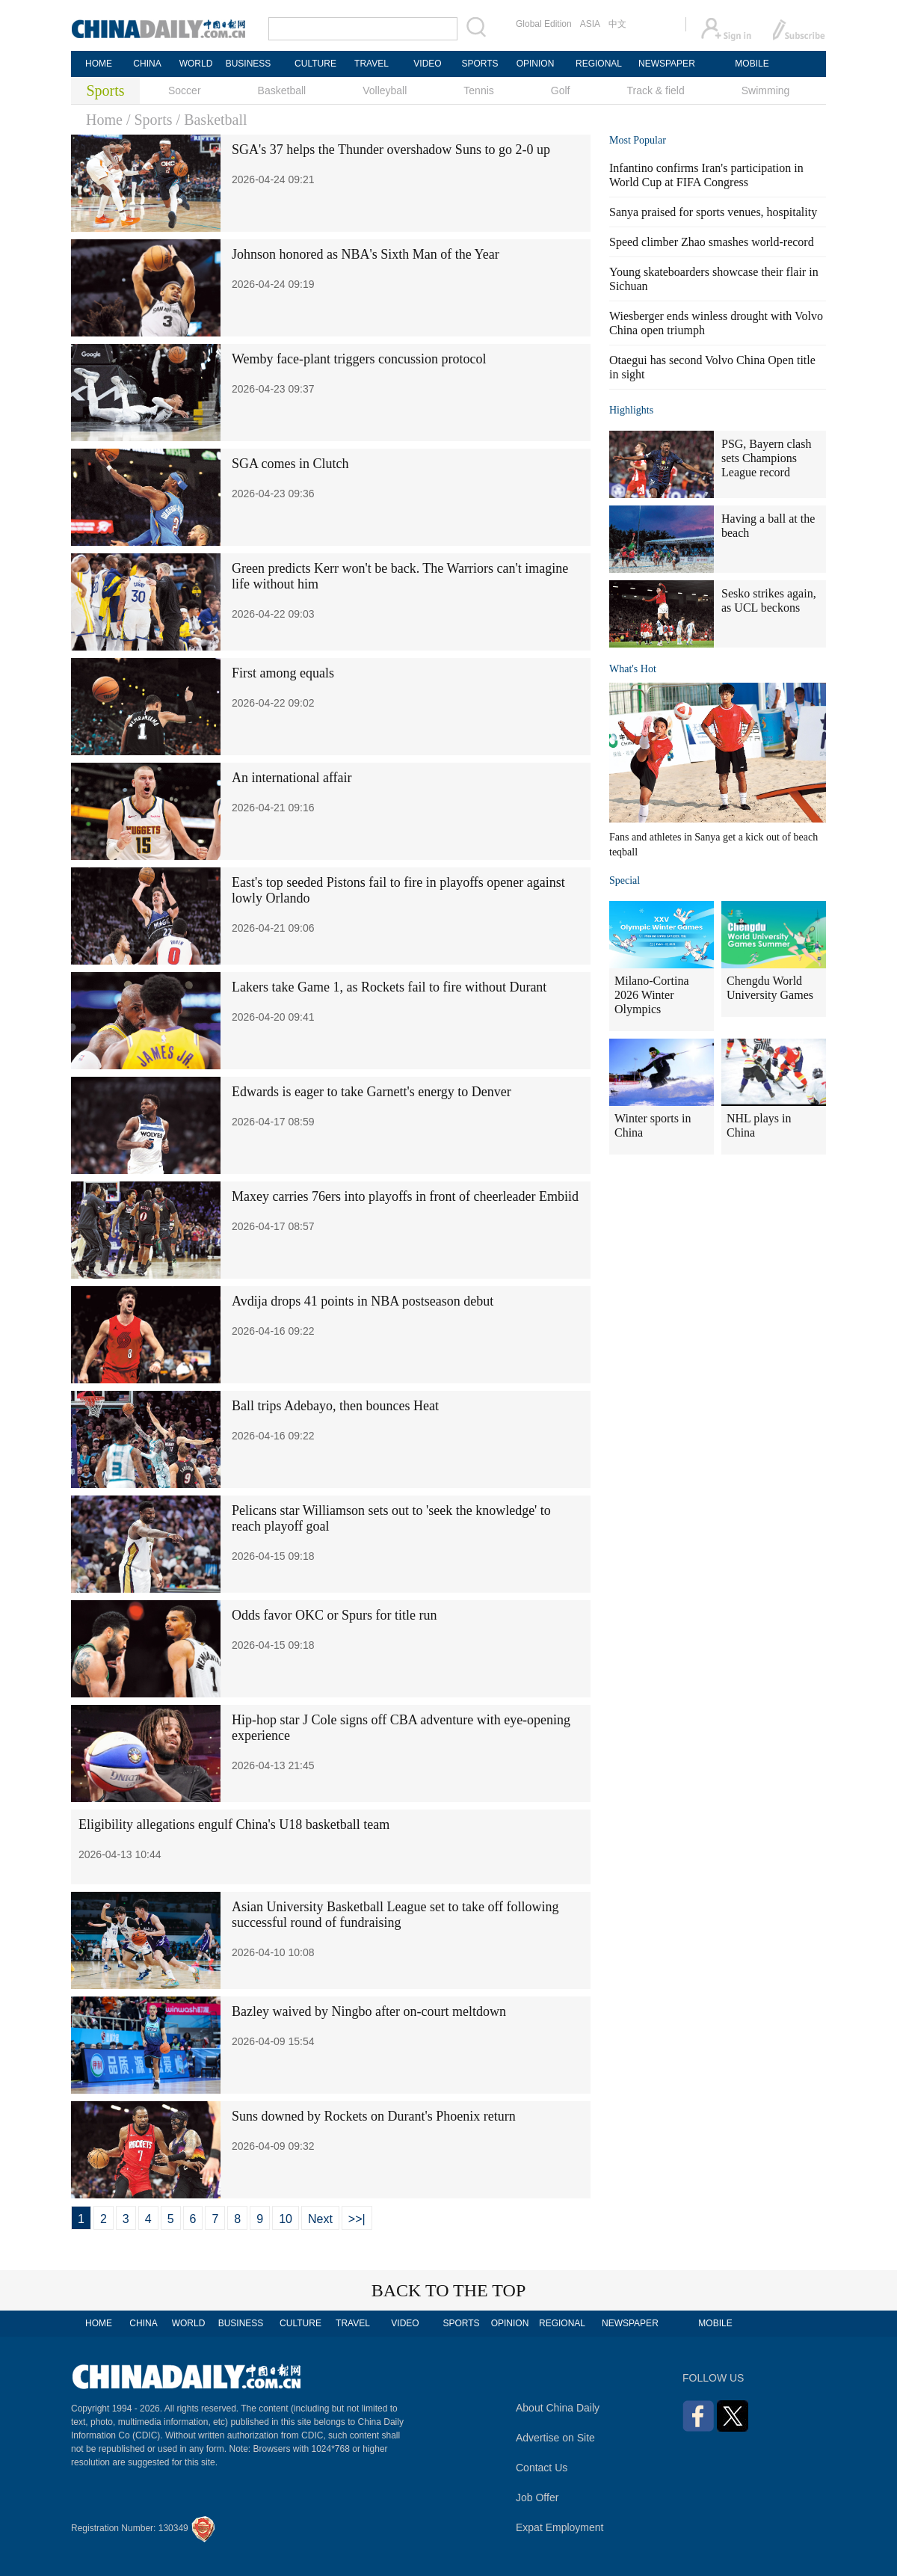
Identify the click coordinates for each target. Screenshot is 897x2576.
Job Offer (537, 2497)
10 (285, 2219)
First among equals (283, 672)
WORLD (196, 63)
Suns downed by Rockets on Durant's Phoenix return (374, 2116)
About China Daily (557, 2408)
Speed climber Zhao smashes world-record (711, 242)
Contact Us (541, 2468)
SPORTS (479, 63)
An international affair (292, 777)
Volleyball (385, 90)
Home (104, 119)
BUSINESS (248, 63)
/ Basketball (211, 119)
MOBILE (751, 63)
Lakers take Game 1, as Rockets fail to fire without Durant (389, 987)
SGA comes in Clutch (290, 463)
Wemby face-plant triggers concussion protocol (359, 358)
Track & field (655, 90)
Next (320, 2219)
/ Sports (149, 119)
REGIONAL (599, 63)
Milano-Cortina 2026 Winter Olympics (651, 994)
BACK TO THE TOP (449, 2290)
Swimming (766, 90)
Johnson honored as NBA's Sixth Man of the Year (365, 254)
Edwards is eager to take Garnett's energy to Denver (371, 1091)
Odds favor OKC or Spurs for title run (334, 1615)
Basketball (282, 90)
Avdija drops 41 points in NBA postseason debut (362, 1301)
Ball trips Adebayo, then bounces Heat (335, 1405)
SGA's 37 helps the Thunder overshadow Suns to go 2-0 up (391, 149)
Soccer (184, 90)
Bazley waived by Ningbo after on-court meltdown (369, 2011)
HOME (98, 63)
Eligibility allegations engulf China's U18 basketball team (233, 1824)
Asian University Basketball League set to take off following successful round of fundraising (395, 1914)
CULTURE (315, 63)
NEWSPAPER (666, 63)
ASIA (590, 24)
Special (624, 880)
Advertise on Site (555, 2438)
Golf (560, 90)
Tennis (478, 90)
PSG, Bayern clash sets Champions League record (766, 458)
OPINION (536, 63)
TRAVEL (371, 63)
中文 (617, 24)
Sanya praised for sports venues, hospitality (713, 212)
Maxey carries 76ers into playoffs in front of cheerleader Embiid (405, 1196)
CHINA (147, 63)
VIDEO (427, 63)
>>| (357, 2219)
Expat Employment (560, 2527)
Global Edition (544, 24)
